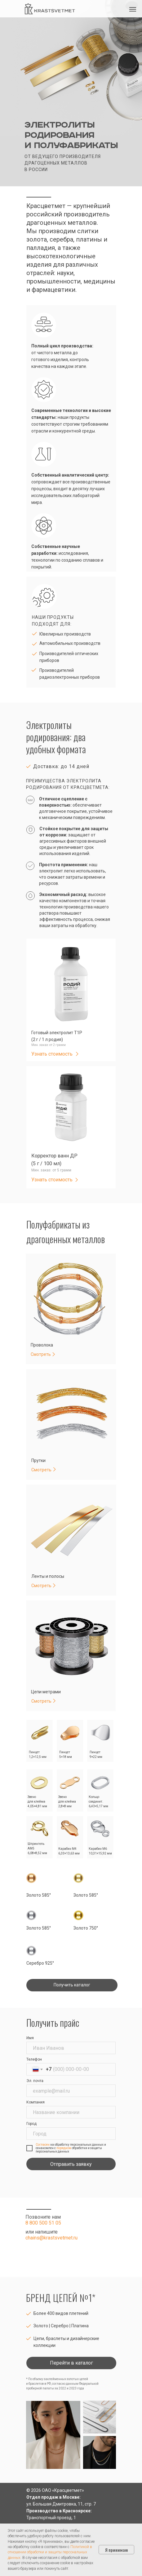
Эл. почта (34, 2081)
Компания (35, 2102)
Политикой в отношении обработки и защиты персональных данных (50, 2552)
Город (31, 2123)
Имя (30, 2038)
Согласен (43, 2144)
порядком (63, 2148)
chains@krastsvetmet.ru (51, 2238)
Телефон (34, 2059)
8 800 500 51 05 (43, 2223)
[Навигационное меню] (132, 9)
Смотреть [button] (41, 1701)
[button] (77, 1054)
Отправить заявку (71, 2164)
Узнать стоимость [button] (52, 1054)
